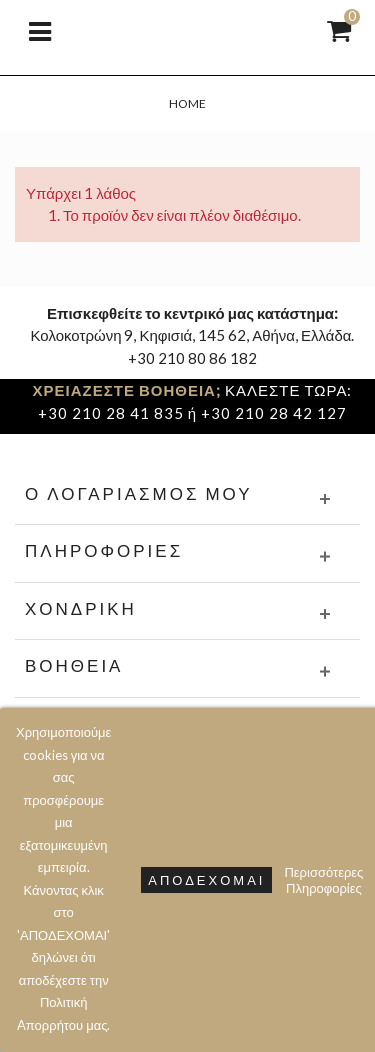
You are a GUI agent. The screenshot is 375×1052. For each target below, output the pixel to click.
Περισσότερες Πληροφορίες (323, 880)
